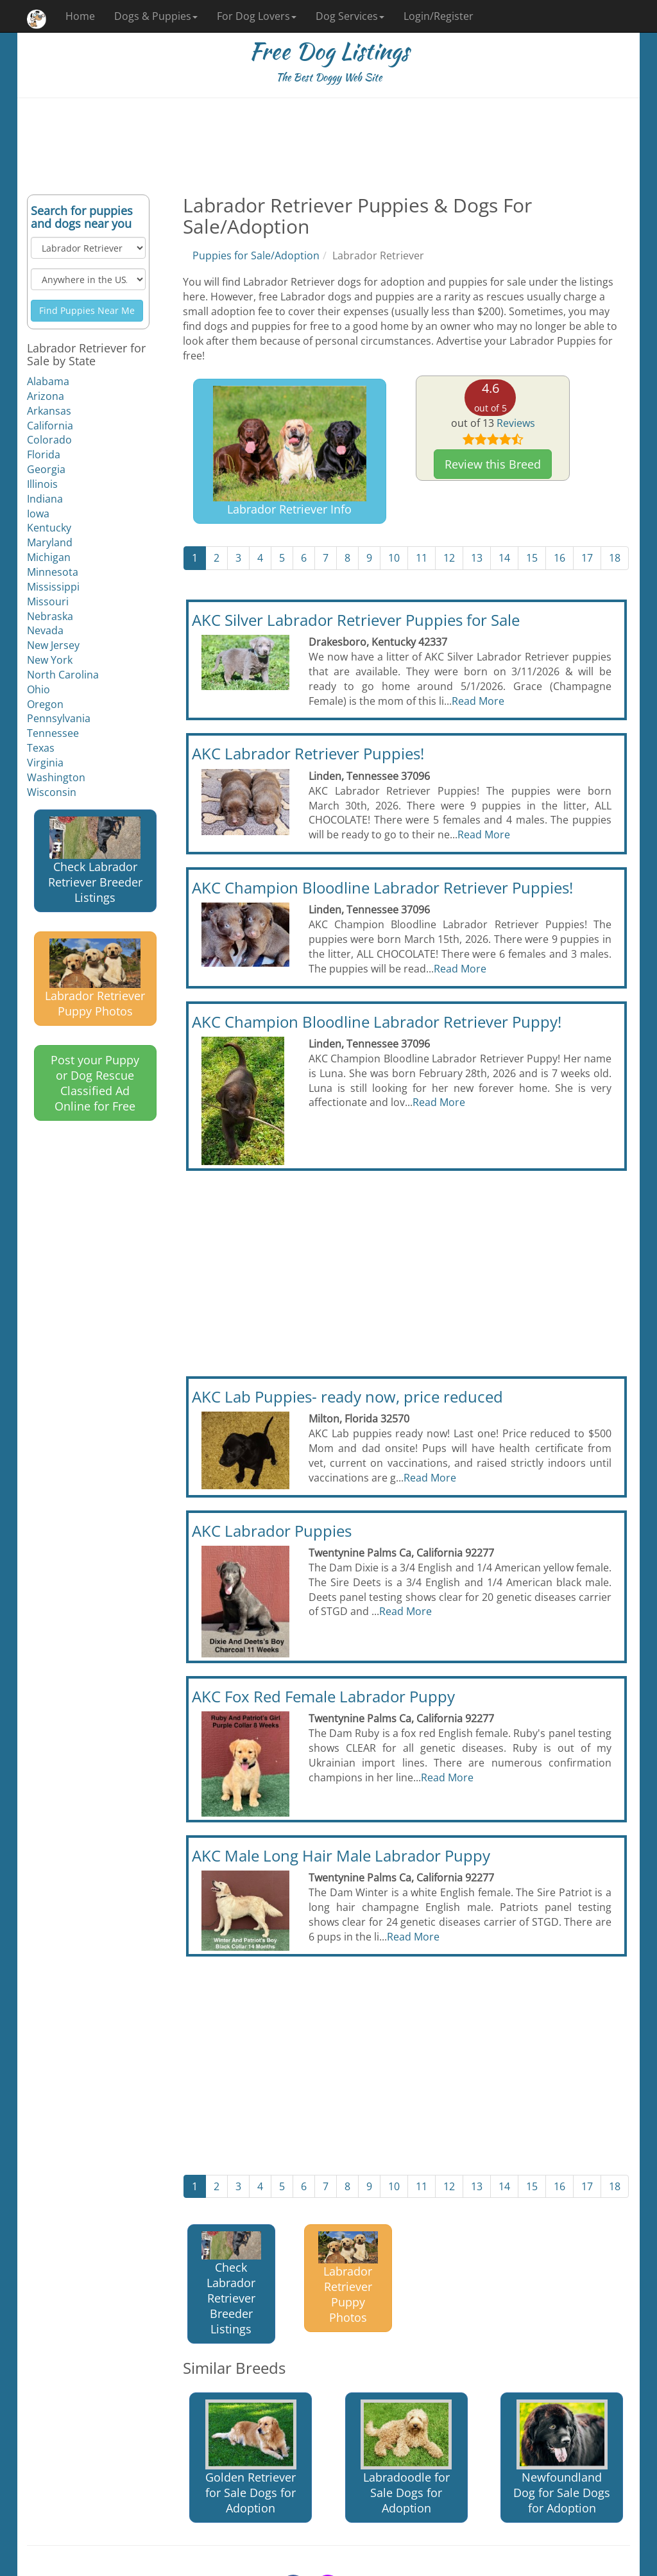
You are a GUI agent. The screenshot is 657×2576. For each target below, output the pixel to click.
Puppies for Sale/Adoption (256, 255)
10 (394, 558)
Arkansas (49, 411)
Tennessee (53, 733)
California (50, 426)
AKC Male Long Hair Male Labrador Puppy (341, 1855)
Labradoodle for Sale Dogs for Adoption (406, 2457)
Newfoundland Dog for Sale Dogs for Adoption (561, 2457)
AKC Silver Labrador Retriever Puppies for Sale (356, 619)
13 (476, 558)
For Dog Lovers (256, 16)
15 (532, 558)
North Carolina (63, 675)
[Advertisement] (328, 146)
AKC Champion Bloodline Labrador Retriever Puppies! (382, 887)
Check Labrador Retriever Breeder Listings (95, 861)
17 (587, 558)
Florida (43, 454)
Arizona (45, 396)
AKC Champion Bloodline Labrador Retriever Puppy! (376, 1021)
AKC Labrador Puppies (272, 1530)
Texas (41, 748)
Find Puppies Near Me (87, 310)
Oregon (45, 704)
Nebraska (50, 616)
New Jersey (53, 645)
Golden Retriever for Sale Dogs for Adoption (250, 2457)
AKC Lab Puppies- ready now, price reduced (347, 1396)
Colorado (49, 440)
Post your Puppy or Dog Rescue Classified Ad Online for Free (95, 1083)
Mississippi (53, 587)
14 (504, 558)
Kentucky (49, 528)
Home (80, 16)
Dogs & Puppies (156, 16)
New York (50, 660)
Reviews (516, 423)
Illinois (42, 484)
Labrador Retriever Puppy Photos (95, 978)
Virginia (45, 763)
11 (421, 558)
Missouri (48, 601)
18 (614, 558)
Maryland (50, 542)
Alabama (48, 381)
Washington (56, 777)
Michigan (49, 557)
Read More (478, 701)
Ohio (38, 689)
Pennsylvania (58, 718)
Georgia (46, 469)
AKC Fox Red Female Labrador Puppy (323, 1696)
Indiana (45, 499)
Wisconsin (51, 792)
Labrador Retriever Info (290, 451)
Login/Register (439, 16)
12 (449, 558)
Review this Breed (493, 464)
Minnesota (52, 572)
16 (559, 558)
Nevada (45, 630)
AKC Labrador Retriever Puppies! (308, 753)
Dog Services (350, 16)
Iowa (38, 513)
